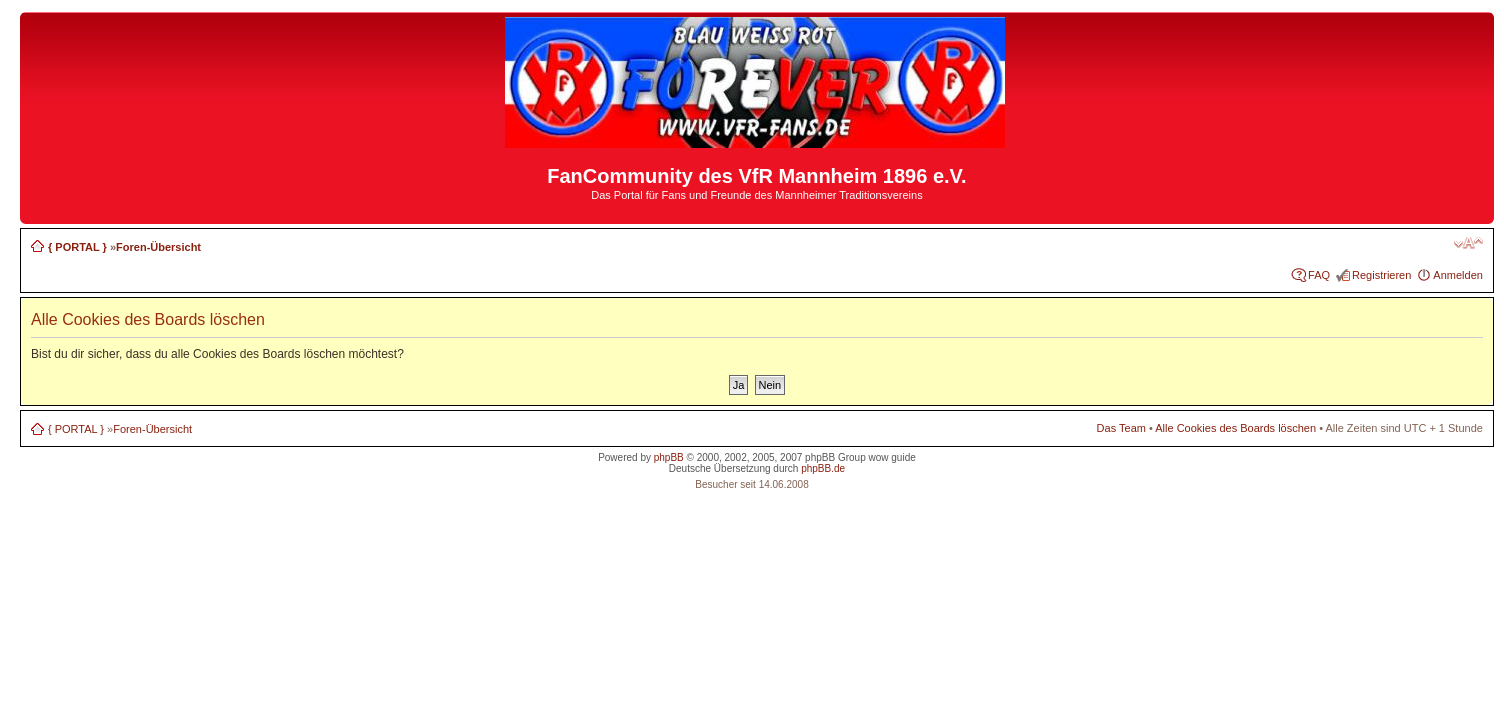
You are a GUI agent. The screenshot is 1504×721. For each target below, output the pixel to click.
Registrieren (1381, 275)
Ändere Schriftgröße (1468, 243)
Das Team (1121, 428)
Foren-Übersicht (158, 247)
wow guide (892, 457)
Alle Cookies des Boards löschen (1235, 428)
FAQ (1319, 275)
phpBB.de (823, 468)
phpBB (669, 457)
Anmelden (1458, 275)
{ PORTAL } (77, 247)
